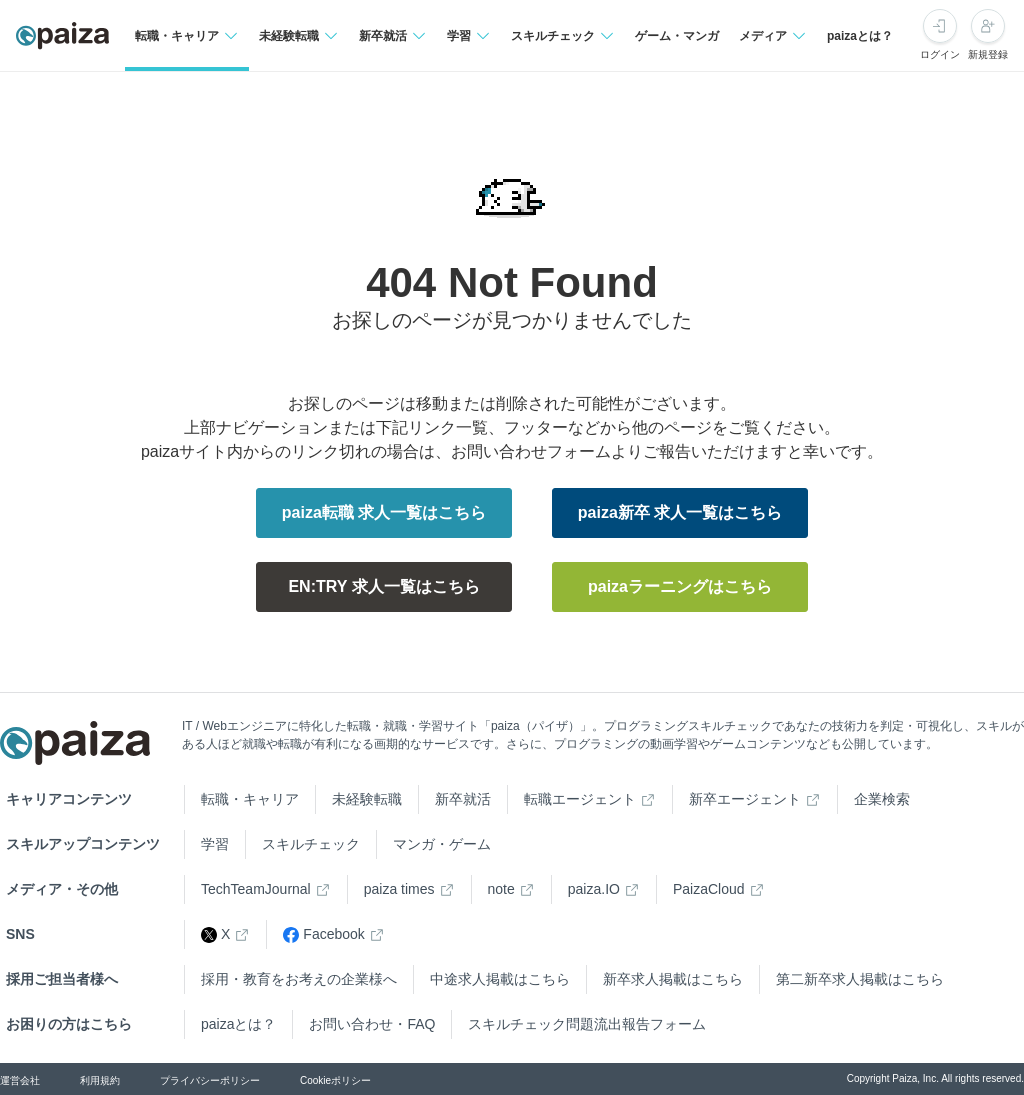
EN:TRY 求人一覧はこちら (383, 586)
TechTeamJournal (256, 889)
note (501, 889)
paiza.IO (594, 889)
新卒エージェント (745, 799)
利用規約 (100, 1080)
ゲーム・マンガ (677, 36)
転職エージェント (580, 799)
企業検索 (882, 799)
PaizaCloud (709, 889)
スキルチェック (311, 844)
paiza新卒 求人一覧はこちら (680, 512)
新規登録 (988, 54)
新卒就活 (463, 799)
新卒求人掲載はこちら (673, 979)
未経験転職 (367, 799)
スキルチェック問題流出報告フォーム (587, 1024)
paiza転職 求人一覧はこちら (384, 512)
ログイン (940, 54)
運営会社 (20, 1080)
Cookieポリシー (335, 1080)
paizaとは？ (860, 36)
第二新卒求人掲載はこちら (860, 979)
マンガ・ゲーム (442, 844)
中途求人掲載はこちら (500, 979)
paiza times (399, 889)
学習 (215, 844)
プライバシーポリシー (210, 1080)
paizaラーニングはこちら (680, 586)
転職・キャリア (250, 799)
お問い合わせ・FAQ (372, 1024)
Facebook (323, 934)
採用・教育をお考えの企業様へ (299, 979)
